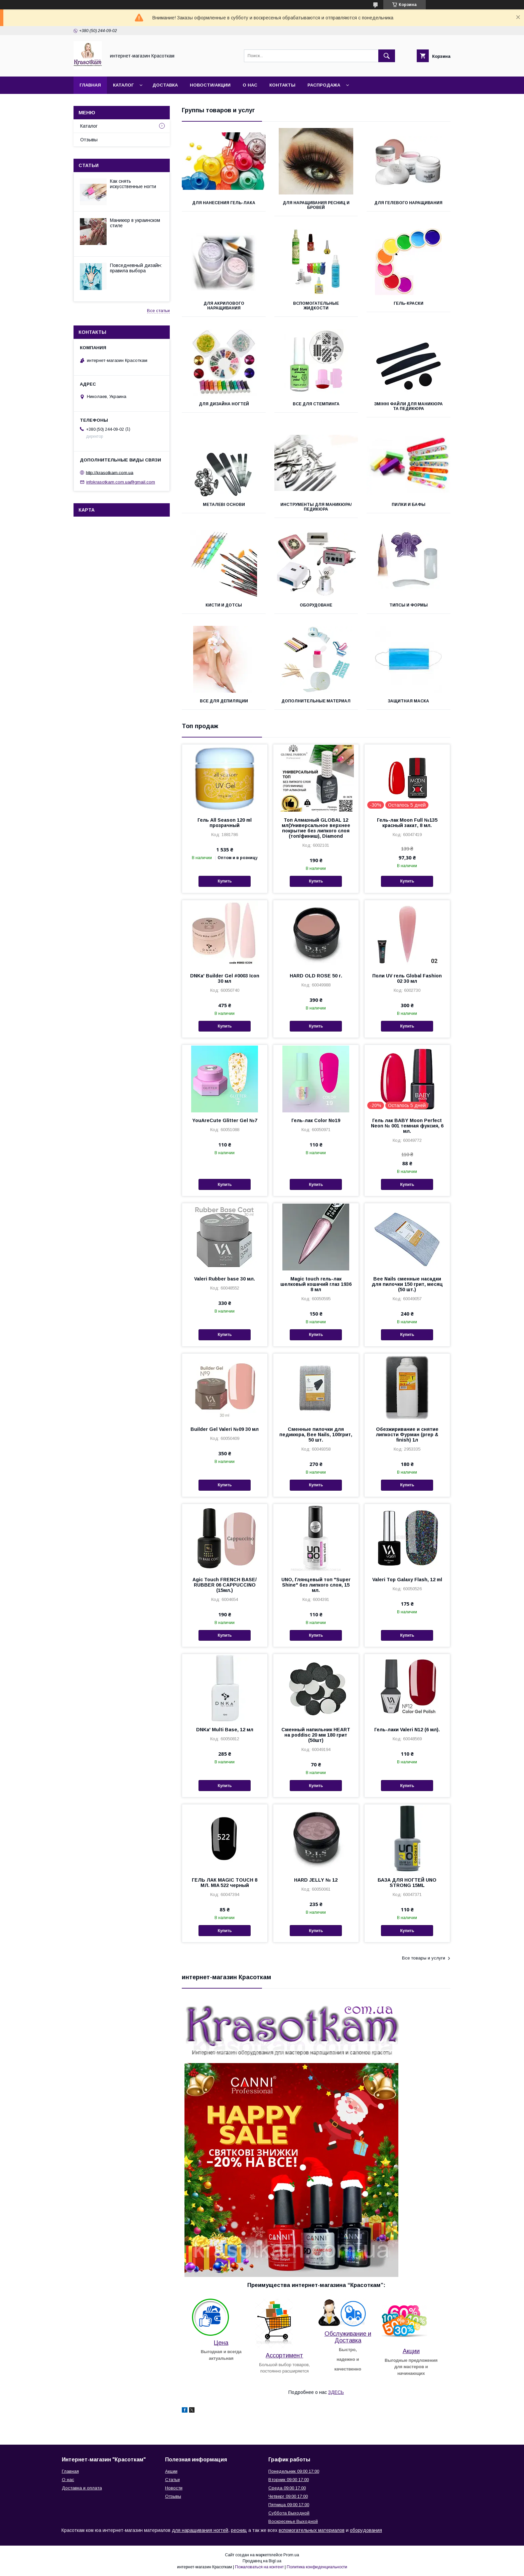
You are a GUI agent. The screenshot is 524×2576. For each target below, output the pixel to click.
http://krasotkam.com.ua (109, 472)
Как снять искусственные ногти (133, 183)
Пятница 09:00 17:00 (288, 2504)
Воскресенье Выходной (293, 2521)
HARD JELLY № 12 (316, 1880)
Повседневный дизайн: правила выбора (136, 268)
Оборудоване (316, 605)
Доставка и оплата (82, 2487)
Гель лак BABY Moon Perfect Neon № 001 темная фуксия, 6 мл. (407, 1126)
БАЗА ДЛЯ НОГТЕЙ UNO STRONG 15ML (407, 1882)
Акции (411, 2351)
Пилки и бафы (408, 504)
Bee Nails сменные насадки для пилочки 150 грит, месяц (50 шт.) (407, 1284)
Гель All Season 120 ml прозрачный (225, 822)
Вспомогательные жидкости (316, 305)
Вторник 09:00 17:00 (288, 2479)
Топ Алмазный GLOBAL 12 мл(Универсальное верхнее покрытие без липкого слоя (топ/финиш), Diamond (316, 828)
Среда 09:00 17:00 (287, 2487)
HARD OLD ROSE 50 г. (316, 975)
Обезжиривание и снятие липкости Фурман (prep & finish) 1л (407, 1435)
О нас (250, 85)
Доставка (165, 85)
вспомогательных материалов (312, 2530)
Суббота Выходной (288, 2513)
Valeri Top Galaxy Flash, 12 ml (407, 1579)
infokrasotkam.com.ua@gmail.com (120, 482)
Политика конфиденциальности (317, 2567)
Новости (173, 2487)
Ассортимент (284, 2355)
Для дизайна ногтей (224, 404)
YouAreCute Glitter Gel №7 (224, 1120)
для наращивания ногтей (200, 2530)
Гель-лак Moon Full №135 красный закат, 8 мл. (407, 822)
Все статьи (158, 310)
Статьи (89, 165)
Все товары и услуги (423, 1957)
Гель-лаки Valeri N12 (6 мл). (407, 1729)
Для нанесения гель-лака (223, 202)
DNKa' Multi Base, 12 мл (224, 1729)
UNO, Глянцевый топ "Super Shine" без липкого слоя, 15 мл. (316, 1585)
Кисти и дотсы (224, 605)
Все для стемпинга (316, 404)
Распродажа (323, 85)
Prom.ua (291, 2555)
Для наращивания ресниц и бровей (316, 205)
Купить (225, 881)
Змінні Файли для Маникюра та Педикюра (408, 406)
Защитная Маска (408, 701)
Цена (221, 2342)
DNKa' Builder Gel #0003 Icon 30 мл (224, 978)
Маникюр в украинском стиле (135, 223)
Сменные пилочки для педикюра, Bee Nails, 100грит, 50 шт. (315, 1435)
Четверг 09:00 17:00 (288, 2496)
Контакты (282, 85)
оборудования (366, 2530)
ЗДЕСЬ (336, 2392)
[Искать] (386, 55)
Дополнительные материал (316, 701)
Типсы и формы (408, 605)
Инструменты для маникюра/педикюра (316, 507)
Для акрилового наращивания (224, 305)
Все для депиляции (224, 701)
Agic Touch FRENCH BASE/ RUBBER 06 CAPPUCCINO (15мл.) (224, 1585)
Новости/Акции (210, 85)
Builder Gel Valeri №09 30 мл (224, 1429)
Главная (90, 85)
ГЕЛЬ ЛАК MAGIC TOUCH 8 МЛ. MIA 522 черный (224, 1882)
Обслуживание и (347, 2333)
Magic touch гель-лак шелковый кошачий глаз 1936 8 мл (316, 1284)
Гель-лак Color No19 (315, 1120)
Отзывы (89, 139)
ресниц (239, 2530)
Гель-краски (408, 303)
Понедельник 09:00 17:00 (293, 2471)
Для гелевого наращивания (408, 202)
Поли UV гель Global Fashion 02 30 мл (407, 978)
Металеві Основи (224, 504)
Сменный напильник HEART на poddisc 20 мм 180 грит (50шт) (315, 1735)
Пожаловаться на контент (259, 2567)
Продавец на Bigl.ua (262, 2561)
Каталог (123, 85)
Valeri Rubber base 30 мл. (224, 1278)
